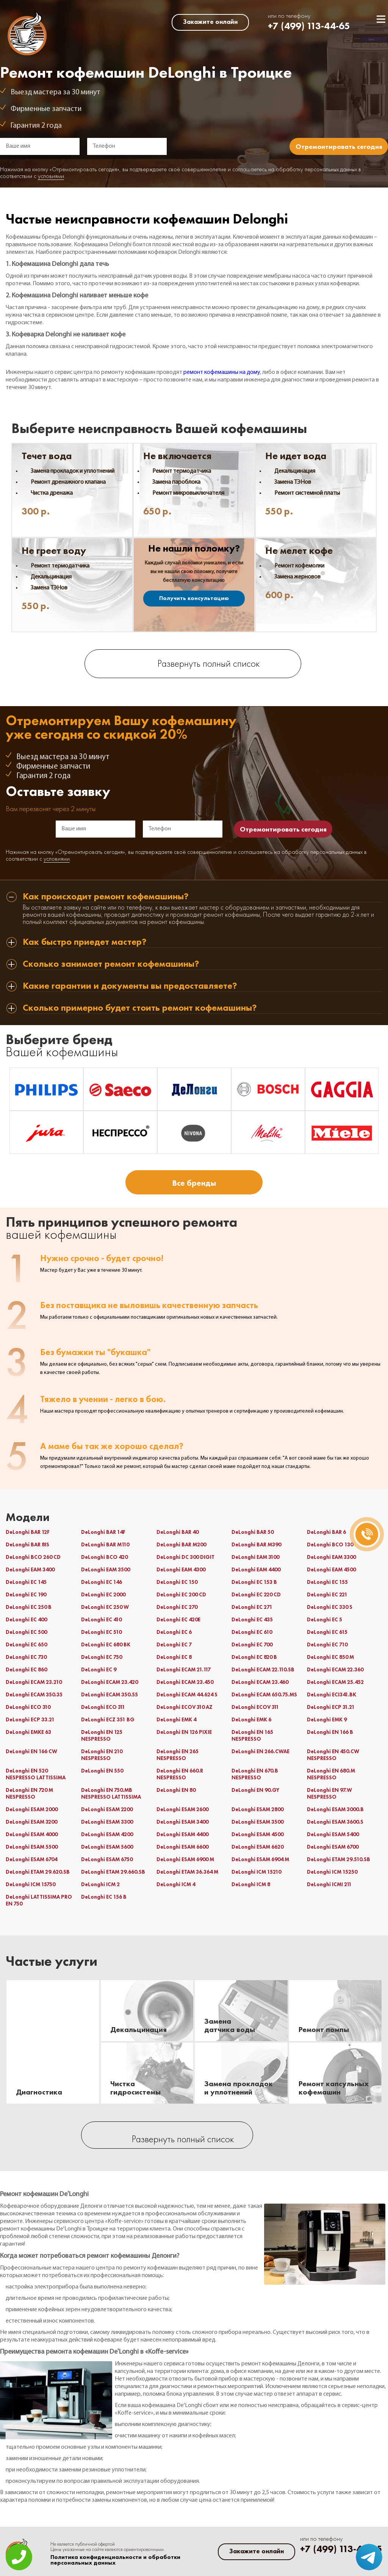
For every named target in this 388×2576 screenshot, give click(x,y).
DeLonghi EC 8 (174, 1657)
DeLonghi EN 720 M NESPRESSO (29, 1793)
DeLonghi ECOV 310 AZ (184, 1707)
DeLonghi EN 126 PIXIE (184, 1732)
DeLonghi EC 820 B (254, 1657)
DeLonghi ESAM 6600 (182, 1846)
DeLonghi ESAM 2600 (182, 1809)
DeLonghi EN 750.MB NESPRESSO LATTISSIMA (111, 1793)
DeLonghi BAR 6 (326, 1532)
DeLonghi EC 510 (101, 1632)
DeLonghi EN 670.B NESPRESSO (255, 1774)
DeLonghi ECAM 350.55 (109, 1694)
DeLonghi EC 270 (176, 1607)
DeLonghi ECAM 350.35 (34, 1694)
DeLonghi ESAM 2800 (257, 1809)
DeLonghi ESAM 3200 (31, 1821)
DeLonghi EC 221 (327, 1594)
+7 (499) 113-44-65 (309, 26)
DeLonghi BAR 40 (177, 1532)
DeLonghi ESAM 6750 (107, 1859)
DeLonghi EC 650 (26, 1644)
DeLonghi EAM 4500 (331, 1569)
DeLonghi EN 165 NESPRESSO (252, 1735)
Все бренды (194, 1183)
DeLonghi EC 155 (327, 1582)
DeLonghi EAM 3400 (30, 1569)
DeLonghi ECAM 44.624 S (186, 1694)
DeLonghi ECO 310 (28, 1707)
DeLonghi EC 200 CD (181, 1594)
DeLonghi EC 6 (174, 1632)
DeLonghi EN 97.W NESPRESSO (329, 1793)
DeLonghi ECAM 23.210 (34, 1682)
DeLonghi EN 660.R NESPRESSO (179, 1774)
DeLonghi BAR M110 (105, 1544)
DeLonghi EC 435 (252, 1619)
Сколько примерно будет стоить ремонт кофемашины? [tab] (140, 1008)
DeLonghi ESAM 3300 (107, 1821)
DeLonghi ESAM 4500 (257, 1834)
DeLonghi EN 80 (176, 1790)
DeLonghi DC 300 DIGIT (185, 1557)
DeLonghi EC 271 (252, 1607)
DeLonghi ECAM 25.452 (335, 1682)
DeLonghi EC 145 (26, 1582)
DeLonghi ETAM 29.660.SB (113, 1871)
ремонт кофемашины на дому (221, 372)
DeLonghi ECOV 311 (255, 1707)
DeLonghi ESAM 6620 (257, 1846)
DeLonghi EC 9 (98, 1669)
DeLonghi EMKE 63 (28, 1732)
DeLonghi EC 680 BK (105, 1644)
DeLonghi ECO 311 (103, 1707)
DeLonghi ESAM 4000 (32, 1834)
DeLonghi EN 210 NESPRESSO (101, 1755)
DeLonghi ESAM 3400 (182, 1821)
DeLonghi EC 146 (101, 1582)
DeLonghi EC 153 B (254, 1582)
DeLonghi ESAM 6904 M (260, 1859)
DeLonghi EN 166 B (330, 1732)
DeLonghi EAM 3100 (255, 1557)
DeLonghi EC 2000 (103, 1594)
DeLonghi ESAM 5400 (333, 1834)
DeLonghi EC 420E (178, 1619)
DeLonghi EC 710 (327, 1644)
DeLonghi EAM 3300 (331, 1557)
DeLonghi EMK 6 (251, 1719)
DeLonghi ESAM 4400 (182, 1834)
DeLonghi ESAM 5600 (107, 1846)
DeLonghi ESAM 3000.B (335, 1809)
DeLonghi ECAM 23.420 (109, 1682)
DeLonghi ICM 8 (251, 1884)
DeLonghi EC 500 (26, 1632)
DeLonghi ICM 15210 (256, 1871)
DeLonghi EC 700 (252, 1644)
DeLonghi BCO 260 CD (33, 1557)
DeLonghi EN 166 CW (31, 1751)
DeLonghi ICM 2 (100, 1884)
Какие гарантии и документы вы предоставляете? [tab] (130, 986)
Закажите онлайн (210, 21)
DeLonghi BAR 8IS (27, 1544)
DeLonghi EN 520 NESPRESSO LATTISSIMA (36, 1774)
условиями (51, 177)
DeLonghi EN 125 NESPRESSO (101, 1735)
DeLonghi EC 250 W (105, 1607)
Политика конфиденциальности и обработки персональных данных (115, 2560)
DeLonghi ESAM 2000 (32, 1809)
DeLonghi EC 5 (324, 1619)
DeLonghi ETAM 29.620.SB (38, 1871)
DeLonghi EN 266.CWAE (260, 1751)
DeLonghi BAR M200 (181, 1544)
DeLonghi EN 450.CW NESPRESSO (333, 1755)
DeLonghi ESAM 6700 (332, 1846)
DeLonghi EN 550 (102, 1770)
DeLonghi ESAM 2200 (107, 1809)
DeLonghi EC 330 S (329, 1607)
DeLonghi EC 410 (101, 1619)
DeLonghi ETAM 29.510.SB (338, 1859)
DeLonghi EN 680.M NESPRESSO (331, 1774)
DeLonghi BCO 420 (104, 1557)
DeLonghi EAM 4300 (180, 1569)
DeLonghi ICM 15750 (30, 1884)
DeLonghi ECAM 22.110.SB (263, 1669)
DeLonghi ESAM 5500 (32, 1846)
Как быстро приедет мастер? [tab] (85, 942)
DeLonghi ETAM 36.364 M (187, 1871)
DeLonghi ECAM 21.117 (183, 1669)
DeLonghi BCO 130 (330, 1544)
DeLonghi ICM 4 (175, 1884)
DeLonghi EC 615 (327, 1632)
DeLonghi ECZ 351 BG (108, 1719)
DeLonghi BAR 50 (253, 1532)
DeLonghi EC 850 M (330, 1657)
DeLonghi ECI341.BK (331, 1694)
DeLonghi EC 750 (101, 1657)
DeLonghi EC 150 (176, 1582)
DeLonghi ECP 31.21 (331, 1707)
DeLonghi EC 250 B (29, 1607)
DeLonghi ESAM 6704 (31, 1859)
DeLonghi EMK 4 (176, 1719)
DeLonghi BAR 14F (103, 1532)
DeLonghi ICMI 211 (329, 1884)
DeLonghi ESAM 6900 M (185, 1859)
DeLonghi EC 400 (26, 1619)
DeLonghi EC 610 (252, 1632)
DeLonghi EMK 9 (327, 1719)
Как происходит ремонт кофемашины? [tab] (106, 897)
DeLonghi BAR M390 (256, 1544)
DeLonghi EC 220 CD (256, 1594)
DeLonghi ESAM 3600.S (335, 1821)
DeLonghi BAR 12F (28, 1532)
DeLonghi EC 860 (26, 1669)
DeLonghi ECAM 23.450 (184, 1682)
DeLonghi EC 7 (174, 1644)
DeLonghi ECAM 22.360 (335, 1669)
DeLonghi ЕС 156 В (104, 1896)
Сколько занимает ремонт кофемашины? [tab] (111, 964)
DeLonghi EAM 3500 (105, 1569)
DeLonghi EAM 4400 (256, 1569)
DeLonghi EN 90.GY (255, 1790)
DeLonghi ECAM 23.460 (260, 1682)
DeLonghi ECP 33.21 (30, 1719)
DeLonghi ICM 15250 (332, 1871)
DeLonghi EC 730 (26, 1657)
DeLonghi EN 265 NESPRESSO (177, 1755)
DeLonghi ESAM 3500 (257, 1821)
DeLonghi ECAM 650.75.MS (264, 1694)
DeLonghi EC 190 (26, 1594)
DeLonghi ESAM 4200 (107, 1834)
